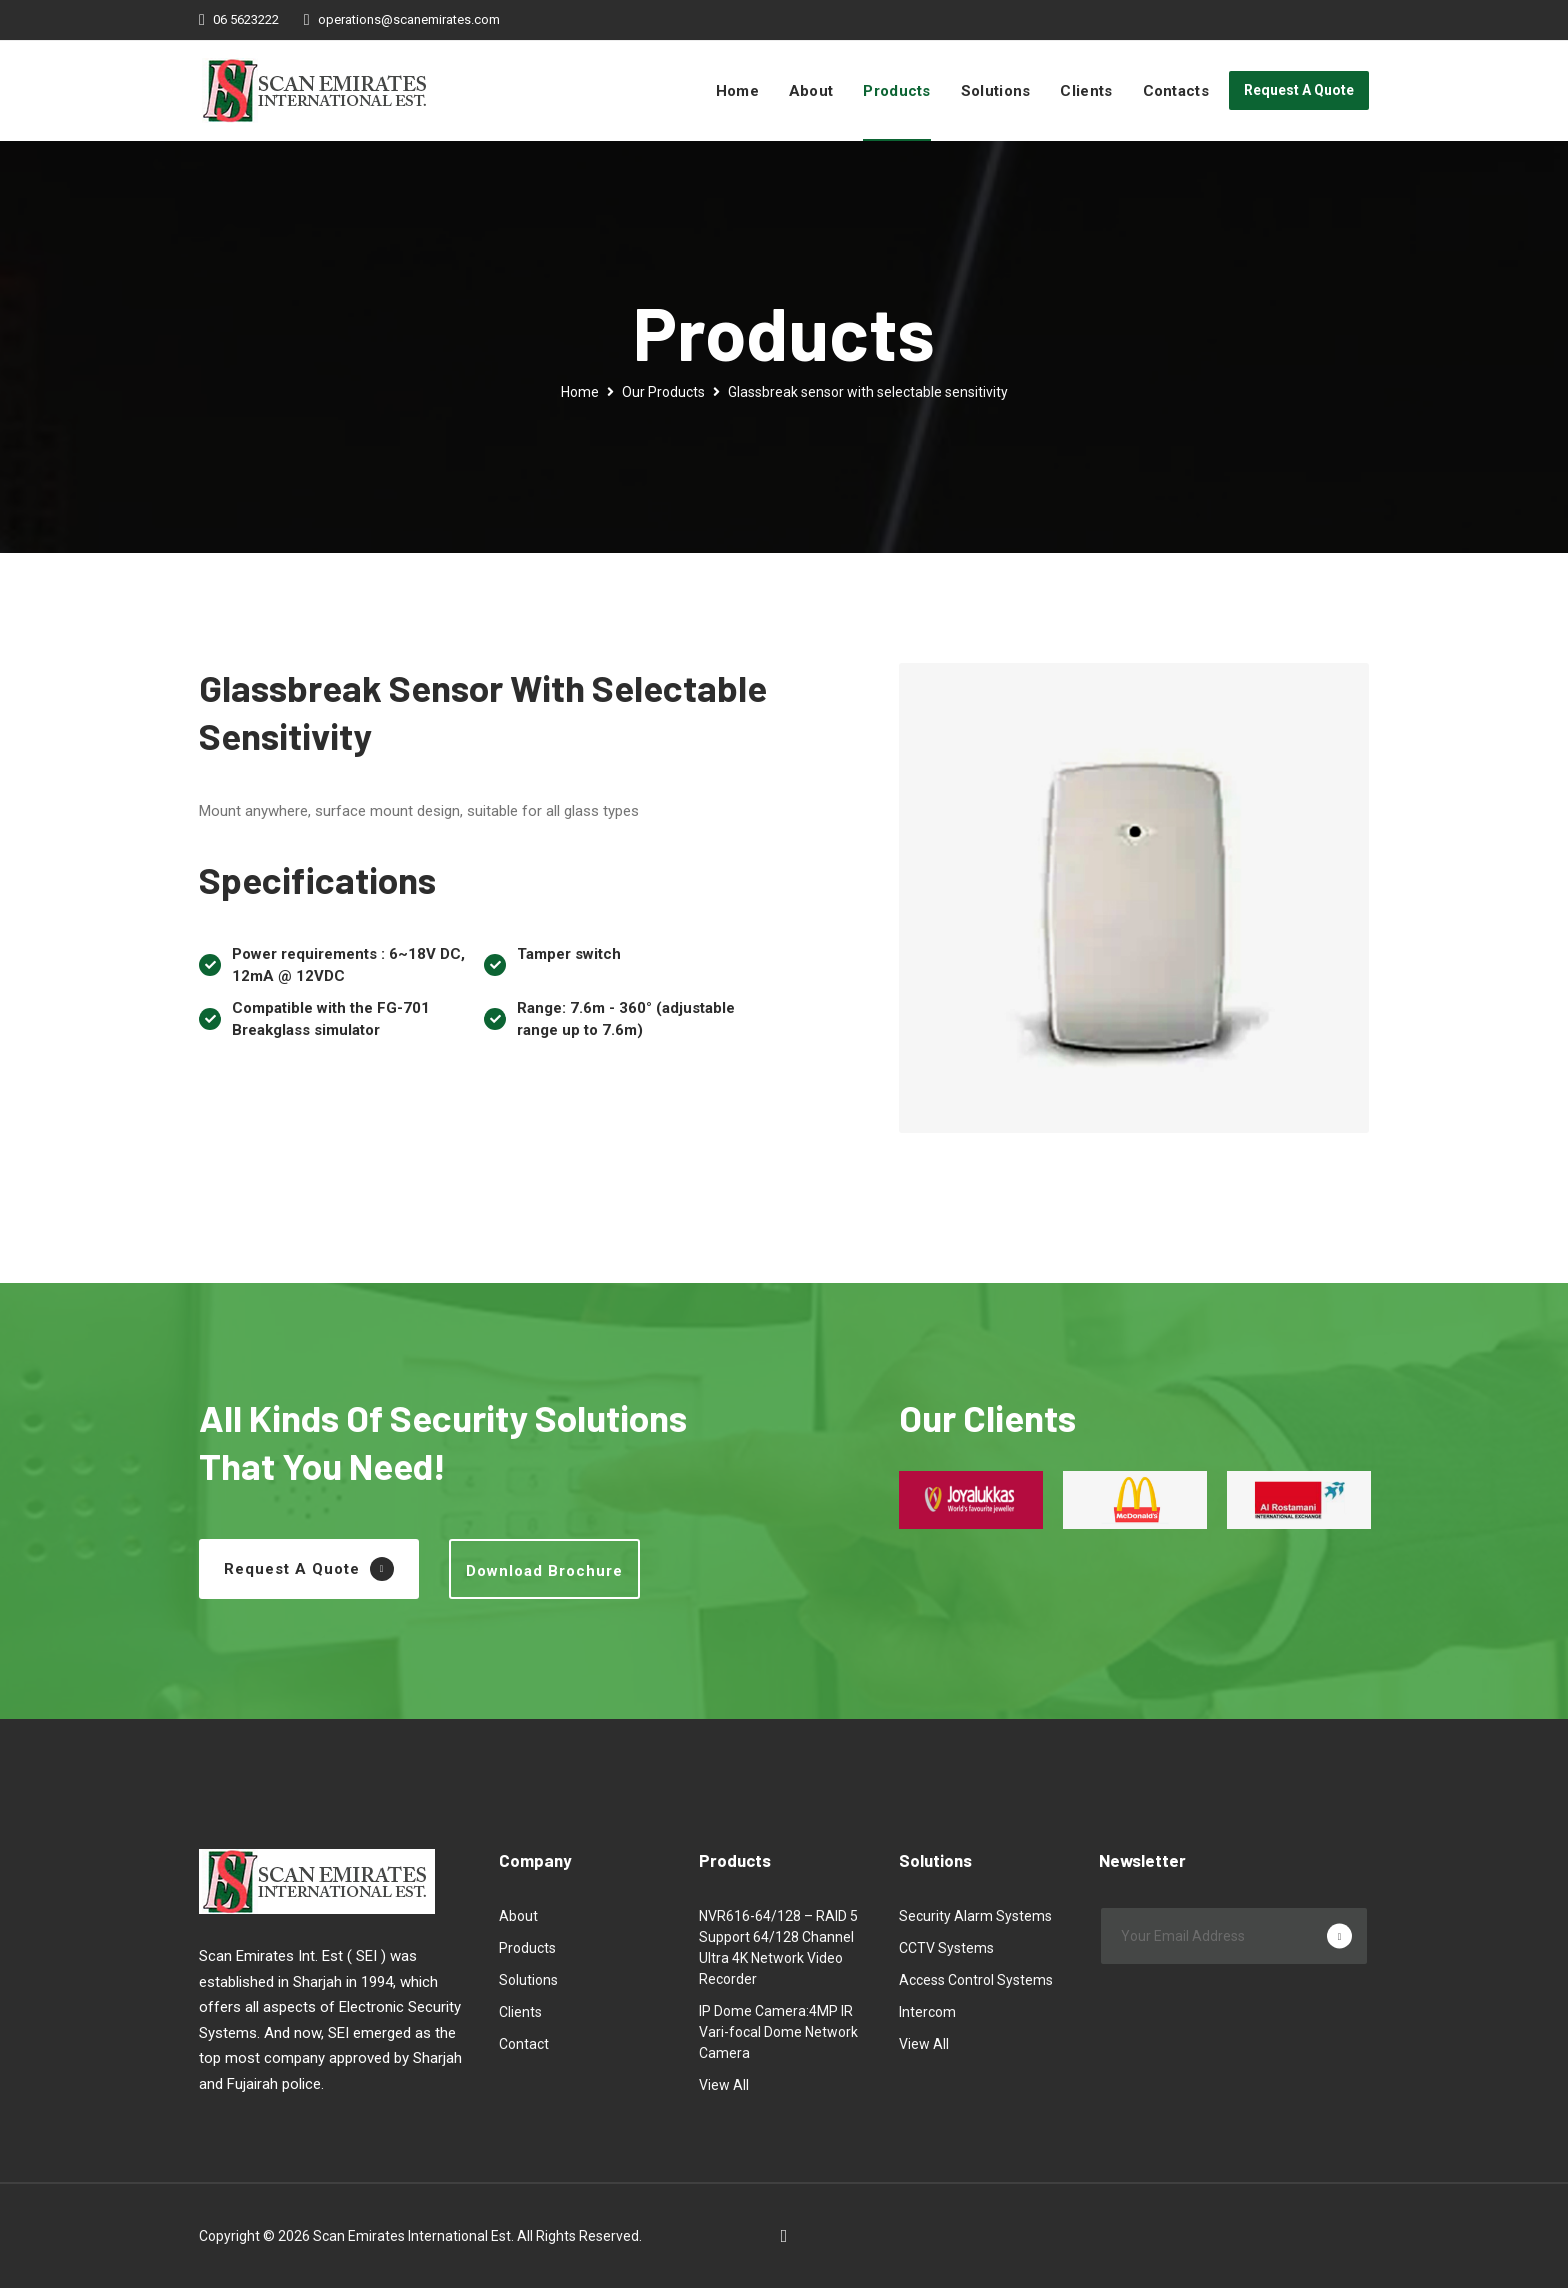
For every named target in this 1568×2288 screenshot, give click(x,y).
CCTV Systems (946, 1948)
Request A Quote (1299, 90)
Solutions (996, 91)
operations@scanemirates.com (409, 19)
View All (724, 2085)
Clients (1086, 91)
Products (896, 91)
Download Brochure (544, 1571)
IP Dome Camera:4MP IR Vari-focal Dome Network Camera (778, 2032)
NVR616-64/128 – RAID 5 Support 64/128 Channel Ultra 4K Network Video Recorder (778, 1947)
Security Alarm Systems (975, 1916)
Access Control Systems (976, 1980)
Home (737, 91)
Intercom (927, 2012)
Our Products (663, 392)
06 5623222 (246, 19)
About (811, 91)
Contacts (1176, 91)
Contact (524, 2044)
